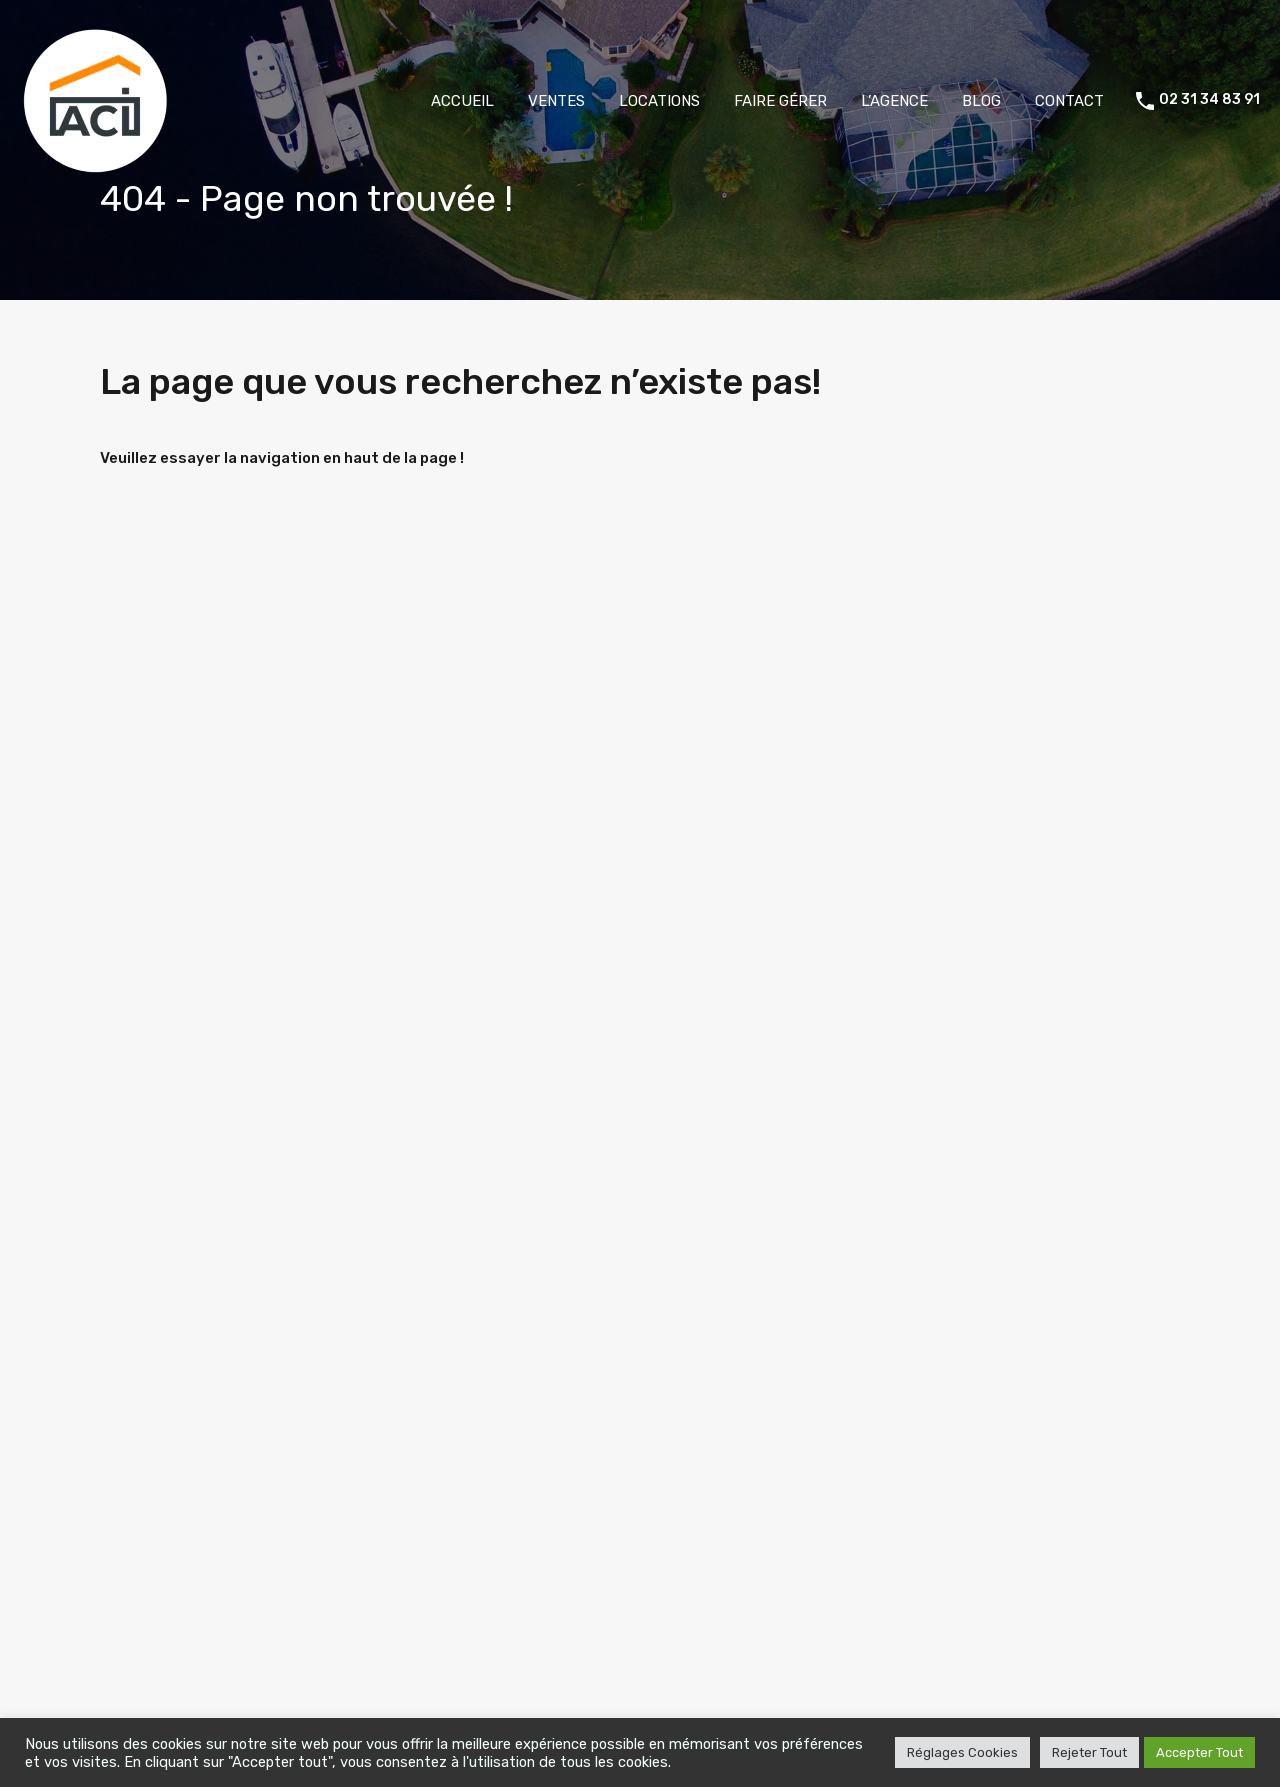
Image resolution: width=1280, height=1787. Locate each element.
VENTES (556, 101)
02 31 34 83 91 (1209, 100)
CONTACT (1069, 101)
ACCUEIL (462, 101)
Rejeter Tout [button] (1089, 1752)
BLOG (981, 101)
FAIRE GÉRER (780, 101)
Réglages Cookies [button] (962, 1752)
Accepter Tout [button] (1199, 1752)
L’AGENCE (894, 101)
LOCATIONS (659, 101)
